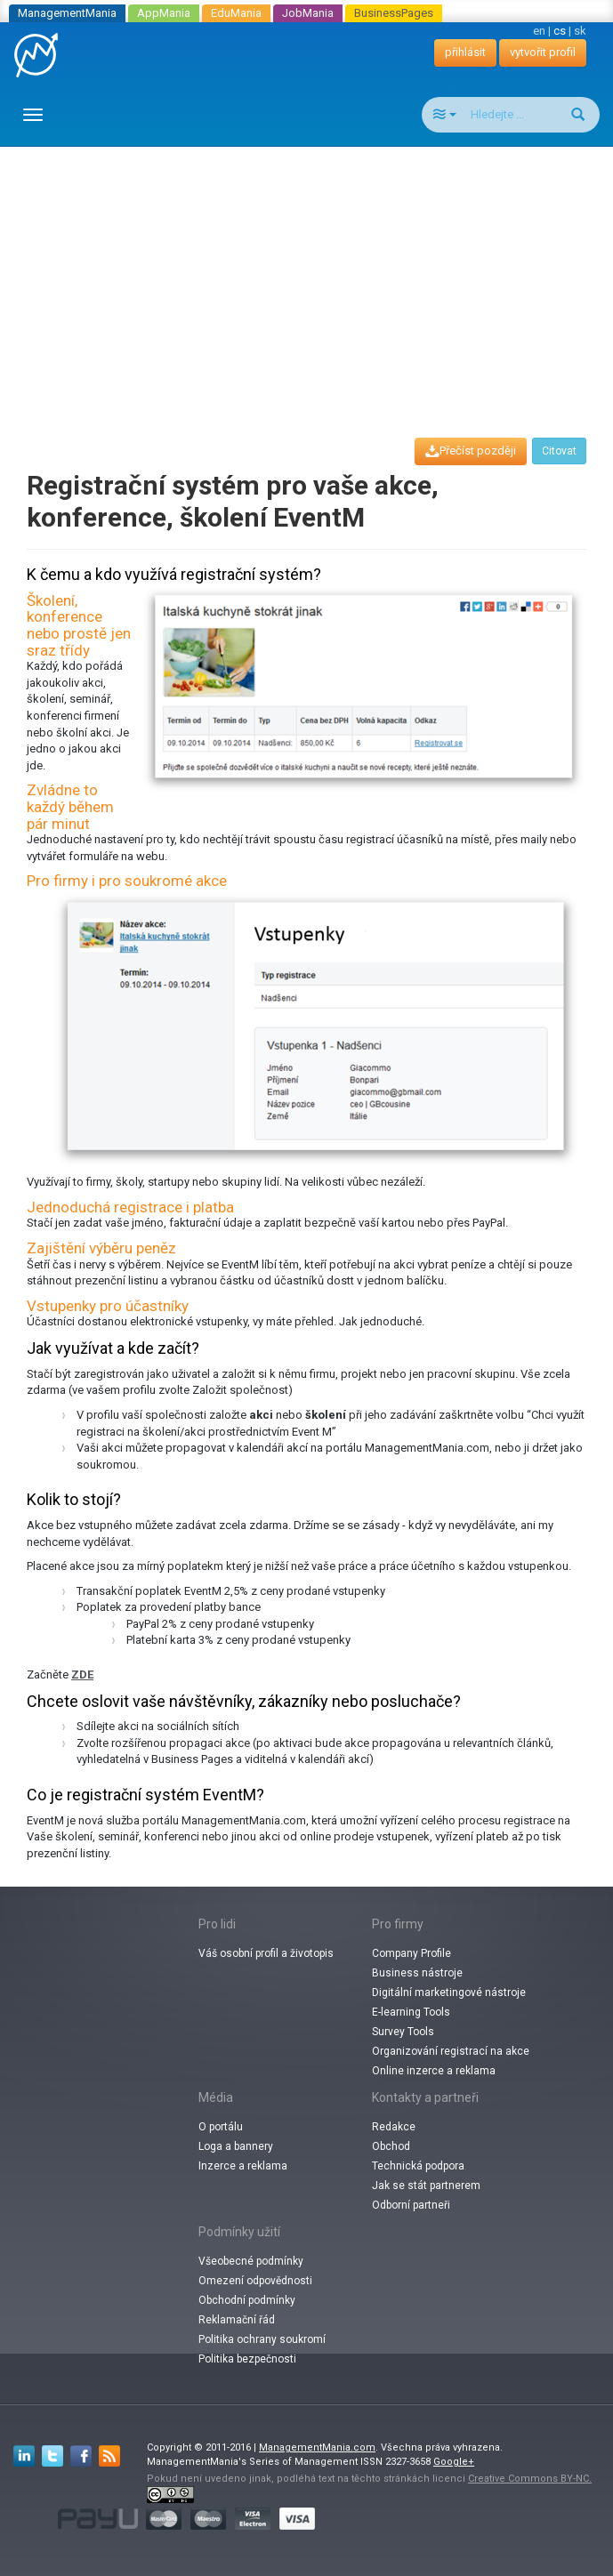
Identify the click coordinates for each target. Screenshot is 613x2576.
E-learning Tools (411, 2012)
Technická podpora (418, 2166)
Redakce (393, 2127)
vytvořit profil (543, 52)
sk (580, 30)
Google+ (453, 2461)
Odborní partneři (411, 2205)
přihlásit (465, 52)
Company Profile (411, 1953)
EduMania (236, 13)
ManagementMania (67, 13)
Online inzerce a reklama (434, 2071)
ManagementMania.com (317, 2447)
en (539, 30)
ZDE (82, 1674)
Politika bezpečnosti (247, 2359)
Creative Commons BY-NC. (530, 2478)
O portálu (220, 2127)
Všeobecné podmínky (250, 2261)
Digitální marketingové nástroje (449, 1992)
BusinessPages (393, 13)
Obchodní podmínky (246, 2300)
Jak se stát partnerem (426, 2185)
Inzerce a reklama (242, 2166)
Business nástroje (417, 1973)
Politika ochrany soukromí (262, 2339)
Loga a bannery (235, 2146)
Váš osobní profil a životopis (266, 1953)
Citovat (559, 451)
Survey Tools (403, 2031)
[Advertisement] (313, 275)
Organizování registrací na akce (450, 2051)
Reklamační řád (236, 2320)
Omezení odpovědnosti (255, 2280)
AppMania (163, 13)
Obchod (391, 2146)
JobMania (308, 13)
